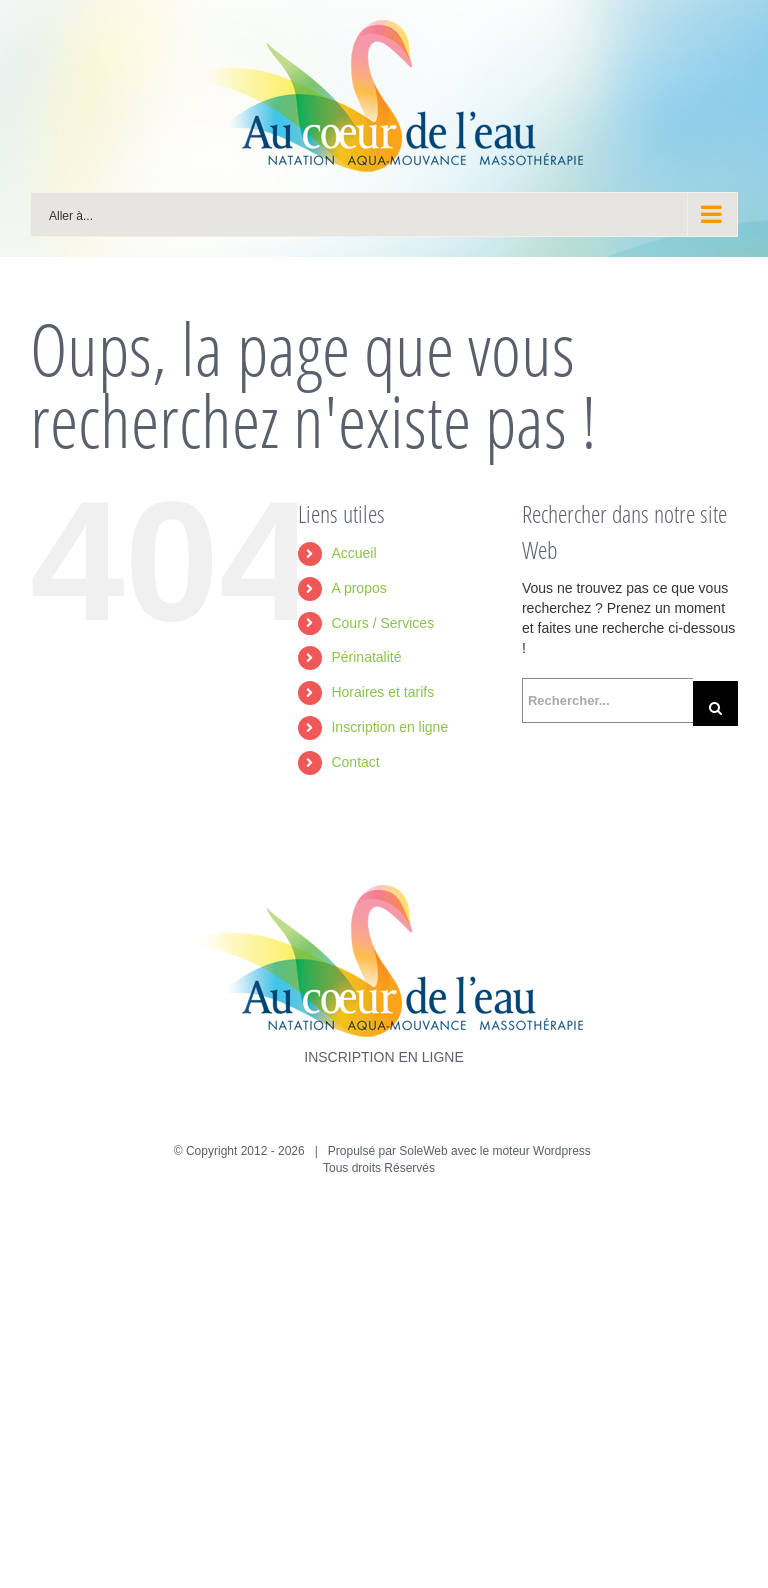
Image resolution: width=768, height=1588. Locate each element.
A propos (358, 588)
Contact (355, 762)
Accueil (353, 553)
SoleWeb (423, 1151)
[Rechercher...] (607, 700)
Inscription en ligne (389, 727)
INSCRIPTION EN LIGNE (383, 1057)
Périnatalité (366, 657)
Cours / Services (382, 623)
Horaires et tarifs (382, 692)
